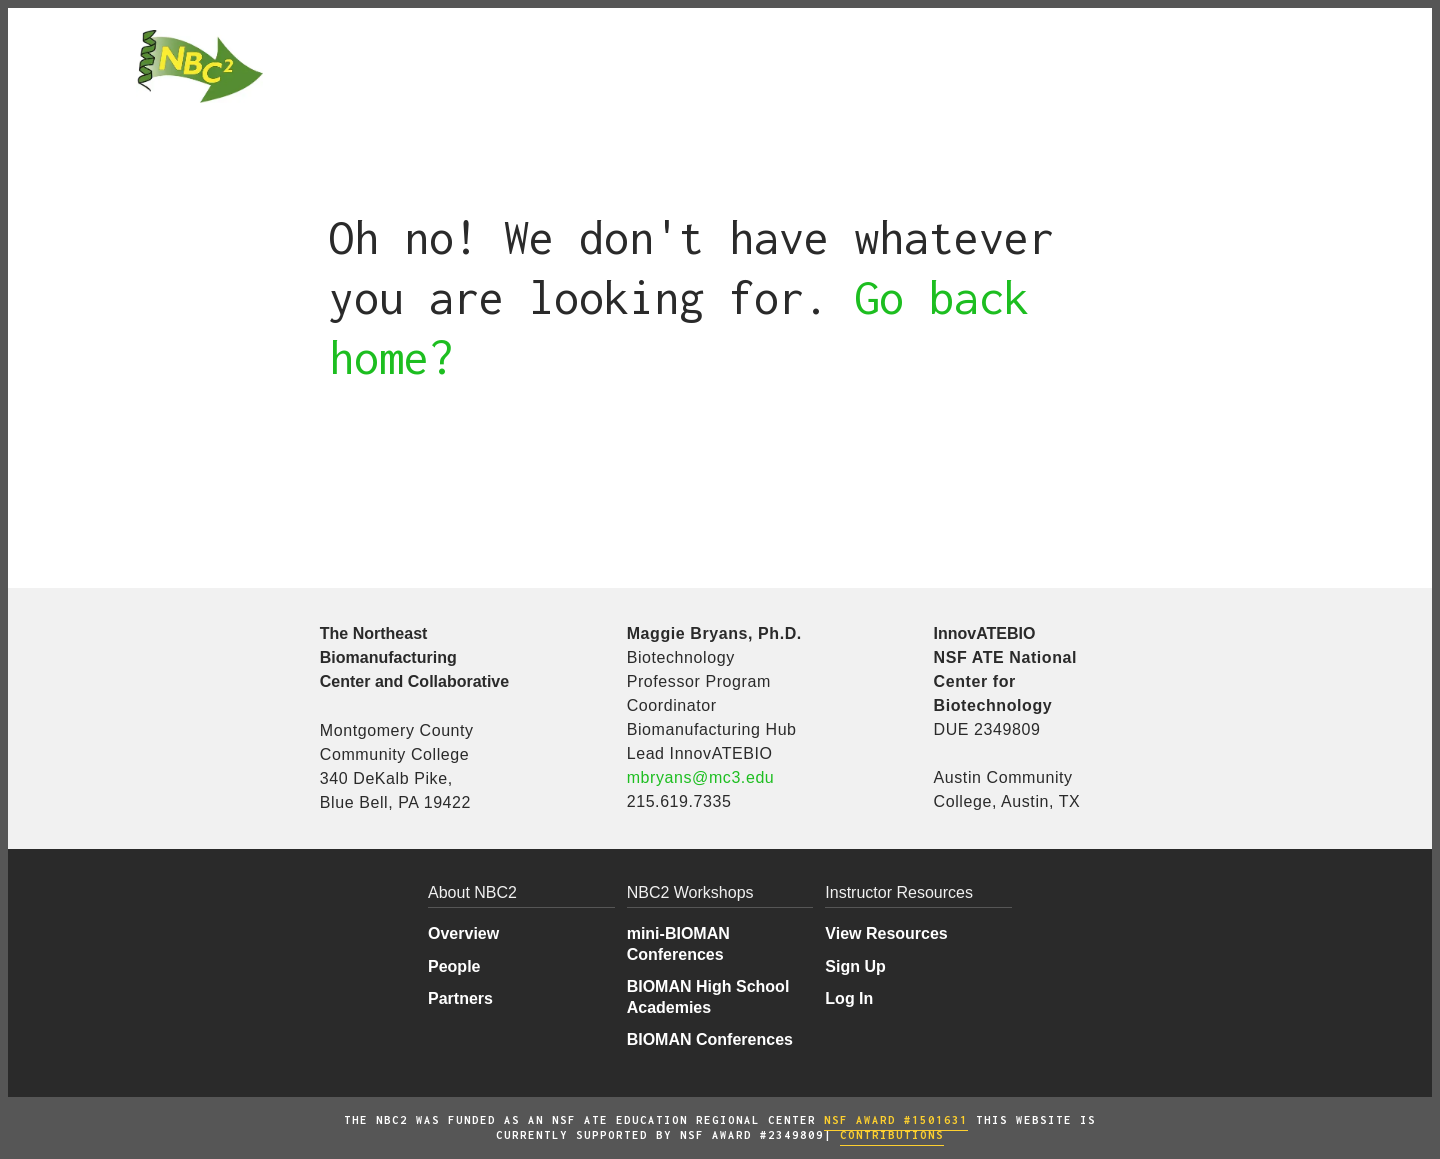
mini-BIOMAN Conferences (678, 943)
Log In (849, 998)
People (454, 966)
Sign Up (855, 966)
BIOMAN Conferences (710, 1039)
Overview (463, 933)
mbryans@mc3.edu (701, 777)
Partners (460, 998)
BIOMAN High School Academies (708, 996)
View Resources (886, 933)
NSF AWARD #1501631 (896, 1120)
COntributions (892, 1135)
